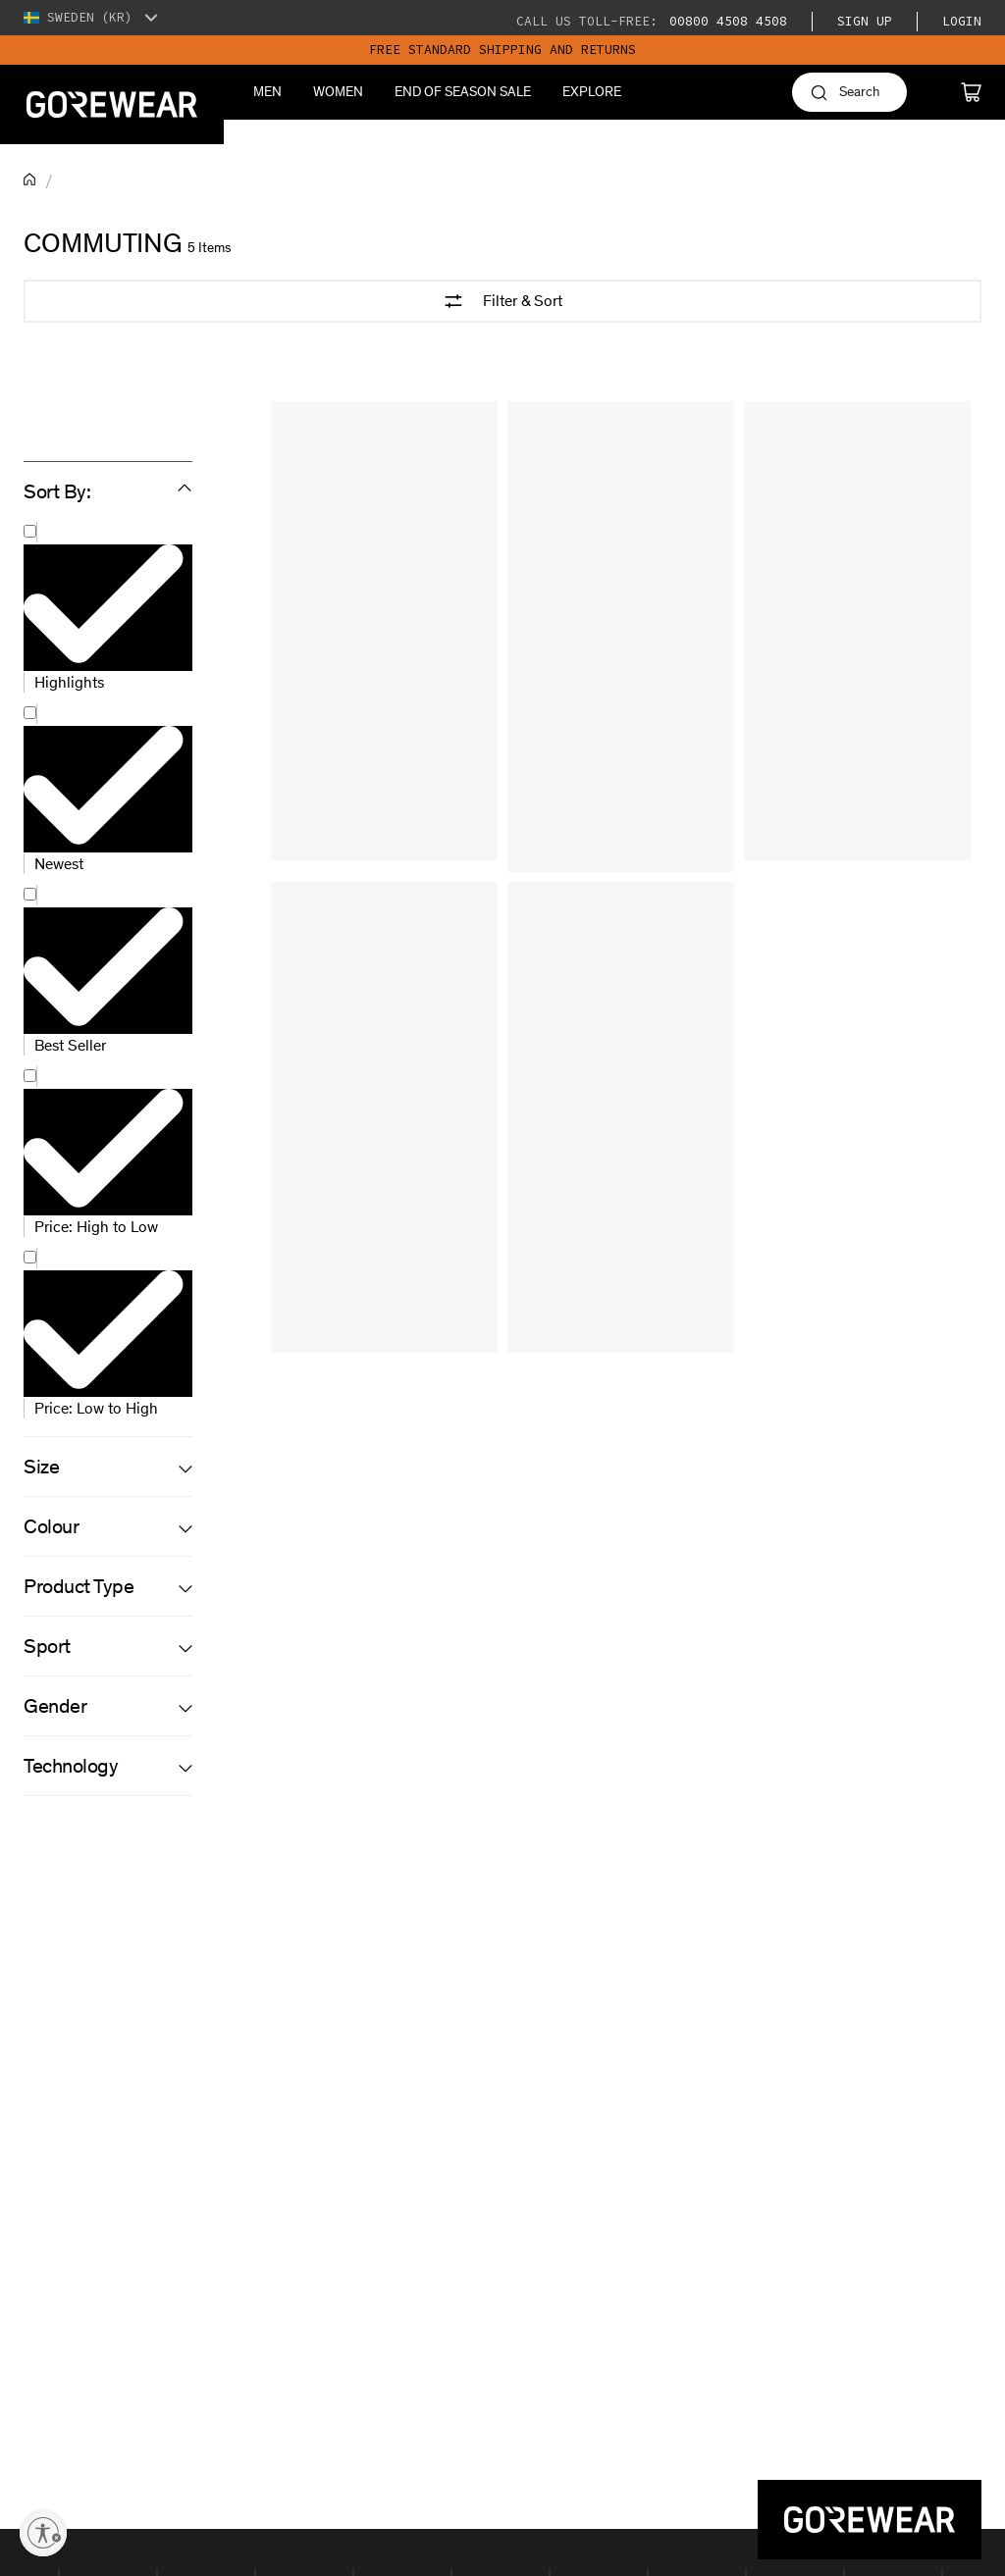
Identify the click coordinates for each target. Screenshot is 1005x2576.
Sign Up (864, 21)
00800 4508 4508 (724, 21)
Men (267, 91)
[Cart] (971, 92)
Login (961, 21)
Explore (591, 91)
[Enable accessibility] (43, 2532)
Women (338, 91)
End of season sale (463, 91)
